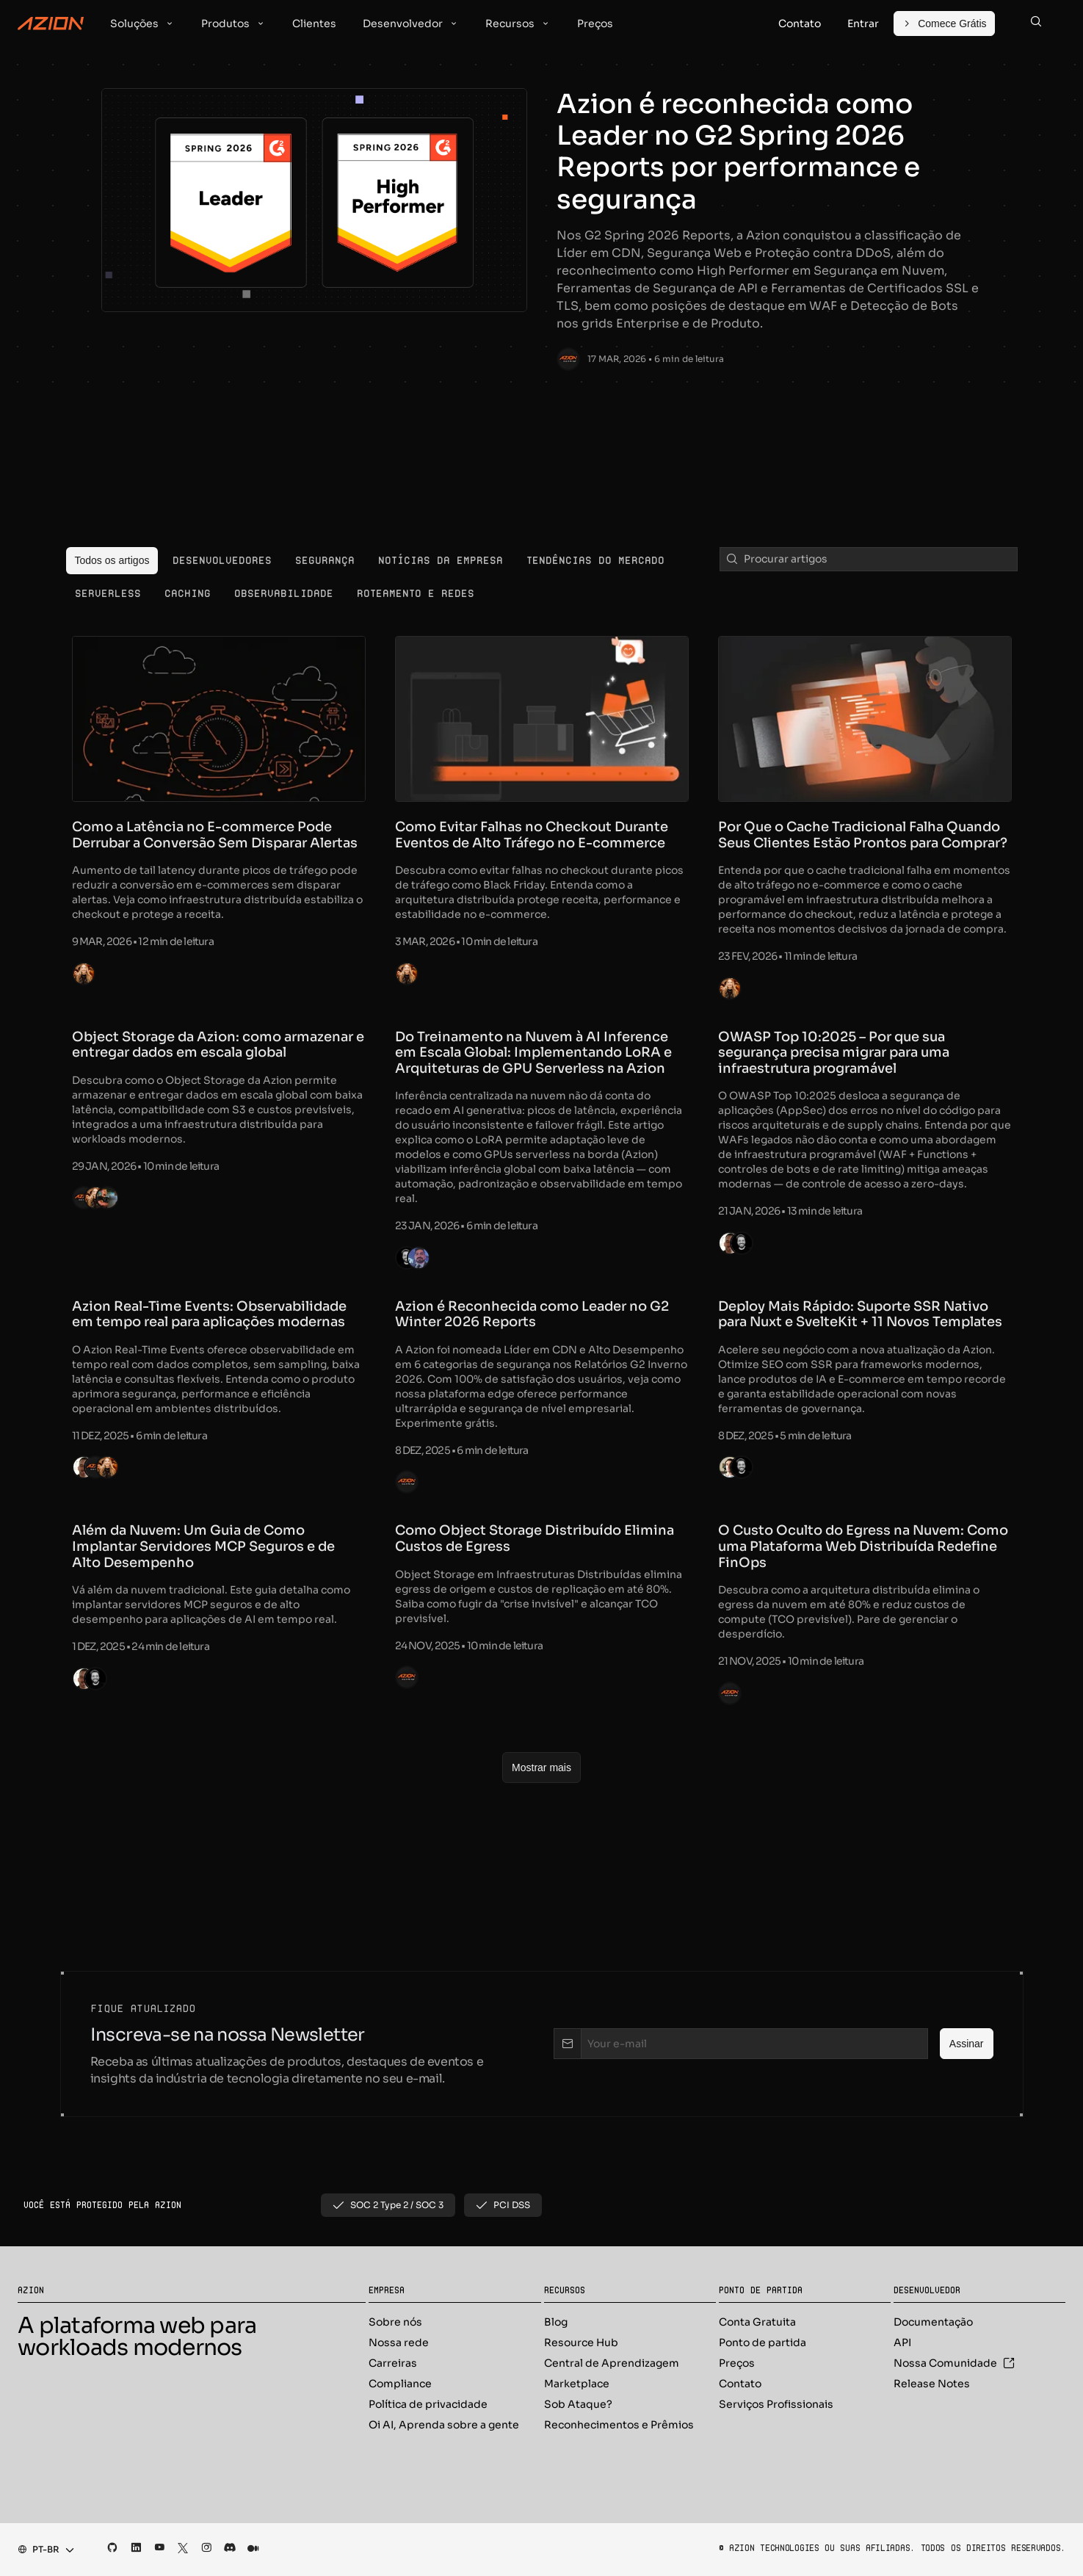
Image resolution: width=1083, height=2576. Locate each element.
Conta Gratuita (757, 2322)
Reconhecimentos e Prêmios (619, 2424)
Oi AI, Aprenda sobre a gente (444, 2424)
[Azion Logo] (51, 23)
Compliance (400, 2383)
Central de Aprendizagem (611, 2363)
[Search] (1036, 23)
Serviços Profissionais (776, 2404)
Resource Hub (581, 2342)
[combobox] (41, 2549)
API (902, 2342)
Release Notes (932, 2383)
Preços (737, 2363)
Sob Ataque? (578, 2404)
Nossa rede (399, 2342)
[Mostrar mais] (541, 1767)
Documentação (933, 2322)
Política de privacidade (428, 2404)
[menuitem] (112, 560)
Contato (740, 2383)
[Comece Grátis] (944, 23)
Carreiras (393, 2363)
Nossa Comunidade (954, 2363)
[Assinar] (966, 2043)
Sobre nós (395, 2322)
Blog (556, 2322)
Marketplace (576, 2383)
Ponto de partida (762, 2342)
